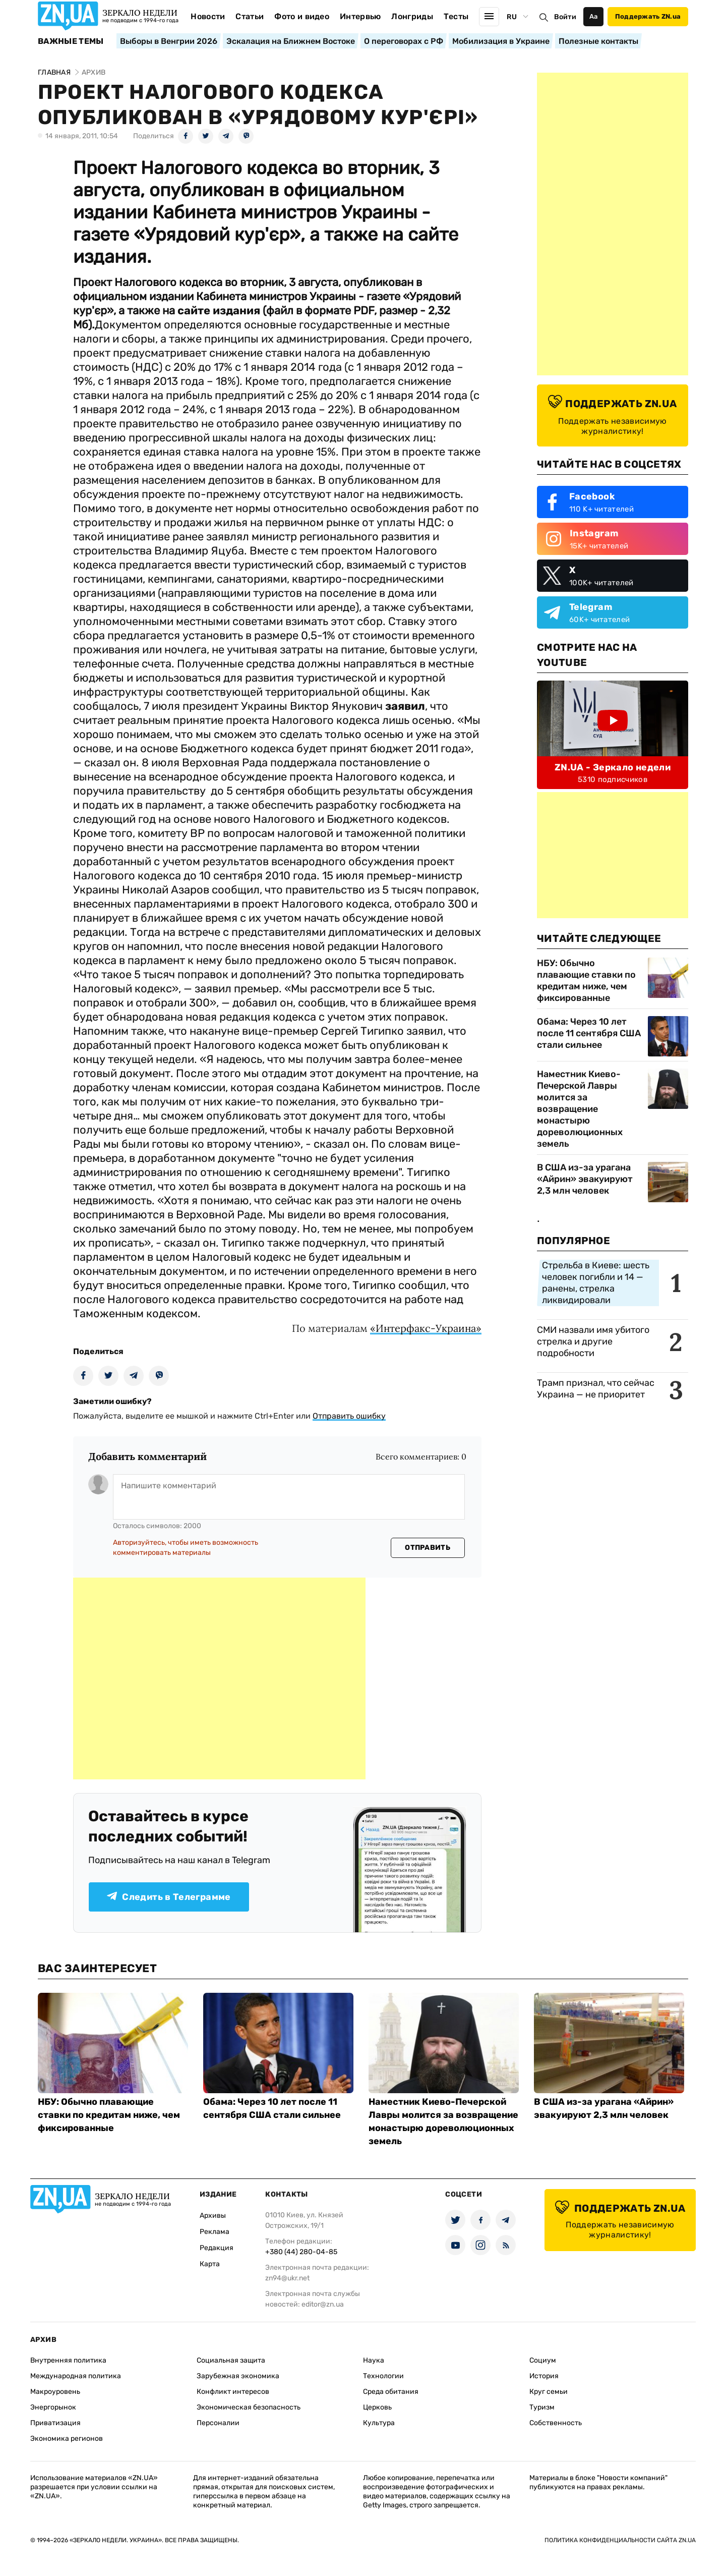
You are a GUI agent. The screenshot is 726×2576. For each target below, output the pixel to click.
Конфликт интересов (233, 2391)
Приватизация (55, 2423)
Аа (593, 16)
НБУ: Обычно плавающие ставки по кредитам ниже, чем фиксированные (586, 980)
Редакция (216, 2248)
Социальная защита (231, 2360)
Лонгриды (412, 16)
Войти (565, 17)
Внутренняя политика (68, 2360)
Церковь (377, 2407)
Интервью (360, 16)
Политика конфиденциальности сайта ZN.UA (620, 2540)
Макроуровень (55, 2391)
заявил (405, 706)
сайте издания (218, 310)
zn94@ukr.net (287, 2278)
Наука (373, 2360)
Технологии (383, 2376)
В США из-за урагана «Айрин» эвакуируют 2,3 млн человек (585, 1179)
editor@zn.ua (322, 2304)
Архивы (213, 2215)
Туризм (542, 2407)
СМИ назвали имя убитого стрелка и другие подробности (593, 1341)
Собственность (555, 2423)
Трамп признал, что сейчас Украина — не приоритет (595, 1388)
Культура (379, 2423)
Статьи (249, 16)
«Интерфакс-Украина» (425, 1328)
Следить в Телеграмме (168, 1896)
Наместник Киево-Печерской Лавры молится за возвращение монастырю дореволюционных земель (580, 1109)
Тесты (456, 16)
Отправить (427, 1547)
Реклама (214, 2231)
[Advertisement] (219, 1678)
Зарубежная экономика (238, 2376)
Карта (210, 2264)
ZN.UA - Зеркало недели (613, 767)
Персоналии (218, 2423)
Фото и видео (301, 16)
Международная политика (75, 2376)
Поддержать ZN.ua (648, 16)
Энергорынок (53, 2407)
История (544, 2376)
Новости (208, 16)
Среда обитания (390, 2391)
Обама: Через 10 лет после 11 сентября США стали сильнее (589, 1033)
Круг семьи (548, 2391)
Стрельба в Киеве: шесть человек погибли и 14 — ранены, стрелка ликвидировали (595, 1283)
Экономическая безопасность (248, 2407)
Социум (542, 2360)
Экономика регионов (66, 2438)
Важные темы (71, 41)
